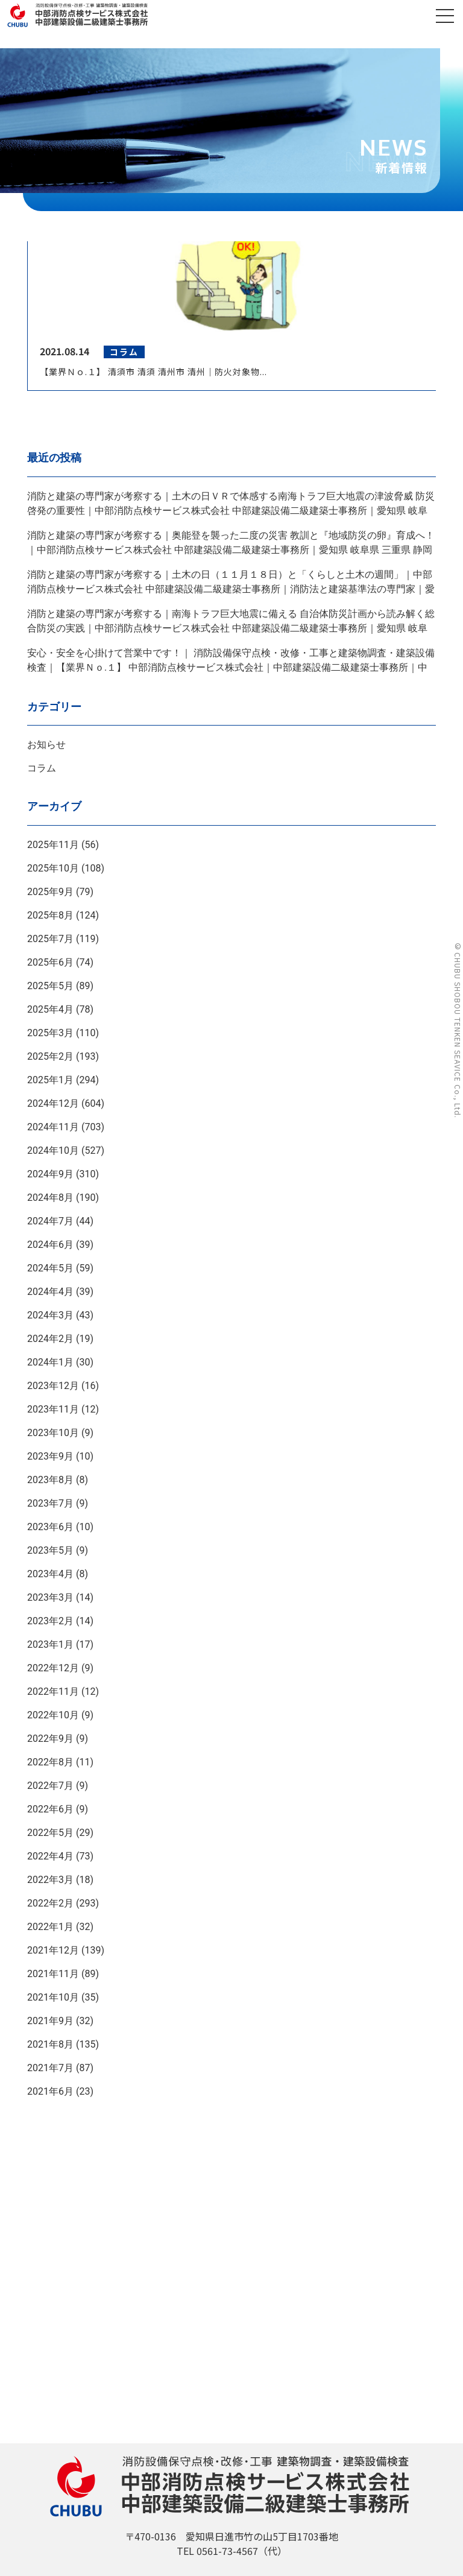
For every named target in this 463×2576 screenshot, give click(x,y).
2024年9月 (50, 1174)
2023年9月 (50, 1456)
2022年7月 (50, 1785)
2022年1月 (50, 1926)
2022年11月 (53, 1691)
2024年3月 (50, 1315)
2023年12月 (53, 1385)
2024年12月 (53, 1103)
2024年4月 (50, 1291)
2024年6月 (50, 1244)
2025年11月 (53, 844)
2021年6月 (50, 2091)
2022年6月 (50, 1809)
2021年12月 (53, 1950)
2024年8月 (50, 1197)
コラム (41, 768)
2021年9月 (50, 2021)
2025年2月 (50, 1056)
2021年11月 (53, 1973)
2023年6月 (50, 1527)
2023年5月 (50, 1550)
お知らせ (46, 744)
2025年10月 (53, 868)
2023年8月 (50, 1480)
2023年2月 (50, 1621)
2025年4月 (50, 1009)
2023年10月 (53, 1432)
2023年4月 (50, 1574)
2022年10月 (53, 1715)
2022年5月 (50, 1832)
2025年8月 (50, 915)
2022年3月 (50, 1879)
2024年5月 (50, 1268)
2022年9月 (50, 1738)
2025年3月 (50, 1033)
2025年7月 (50, 939)
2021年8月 (50, 2044)
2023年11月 (53, 1409)
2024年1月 (50, 1362)
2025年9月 (50, 891)
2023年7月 (50, 1503)
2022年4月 (50, 1856)
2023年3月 (50, 1597)
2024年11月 (53, 1127)
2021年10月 (53, 1997)
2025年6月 (50, 962)
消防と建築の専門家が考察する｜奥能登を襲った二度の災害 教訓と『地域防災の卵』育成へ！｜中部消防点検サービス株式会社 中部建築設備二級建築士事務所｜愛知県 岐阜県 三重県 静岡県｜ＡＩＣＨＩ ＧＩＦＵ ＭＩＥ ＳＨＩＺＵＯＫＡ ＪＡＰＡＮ (231, 550)
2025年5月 (50, 986)
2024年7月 (50, 1221)
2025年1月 (50, 1080)
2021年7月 (50, 2068)
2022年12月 (53, 1668)
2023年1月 (50, 1644)
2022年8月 (50, 1762)
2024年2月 (50, 1338)
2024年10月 (53, 1150)
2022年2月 (50, 1903)
